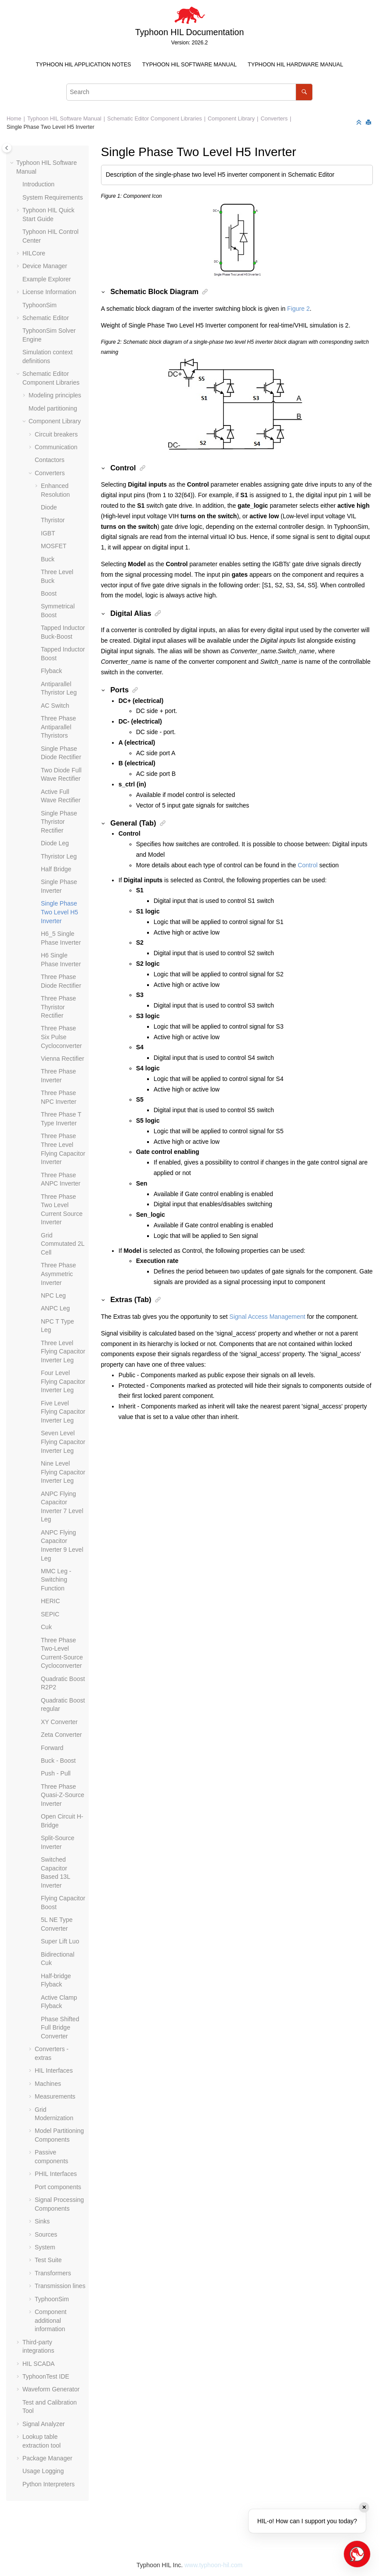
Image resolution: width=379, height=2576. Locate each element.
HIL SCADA (38, 2363)
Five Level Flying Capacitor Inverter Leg (63, 1412)
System (45, 2247)
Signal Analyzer (43, 2423)
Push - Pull (56, 1773)
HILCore (33, 253)
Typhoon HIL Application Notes (83, 65)
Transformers (53, 2273)
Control (308, 865)
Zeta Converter (61, 1734)
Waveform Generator (50, 2389)
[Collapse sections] (360, 123)
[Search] (304, 92)
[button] (12, 163)
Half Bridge (56, 869)
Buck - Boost (58, 1760)
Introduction (38, 184)
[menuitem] (83, 64)
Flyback (51, 670)
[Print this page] (369, 123)
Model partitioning (53, 408)
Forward (52, 1747)
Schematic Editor (45, 317)
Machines (48, 2083)
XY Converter (59, 1721)
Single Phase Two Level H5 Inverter (50, 127)
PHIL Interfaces (56, 2173)
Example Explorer (46, 279)
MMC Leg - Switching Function (56, 1580)
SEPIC (50, 1614)
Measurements (55, 2096)
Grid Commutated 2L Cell (62, 1244)
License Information (49, 291)
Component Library (231, 119)
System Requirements (52, 197)
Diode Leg (55, 843)
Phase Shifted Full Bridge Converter (60, 2028)
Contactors (50, 459)
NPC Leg (53, 1295)
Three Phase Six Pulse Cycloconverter (61, 1037)
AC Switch (55, 705)
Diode (49, 507)
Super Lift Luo (60, 1941)
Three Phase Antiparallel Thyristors (58, 727)
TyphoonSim (39, 305)
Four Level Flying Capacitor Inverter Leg (63, 1381)
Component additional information (50, 2320)
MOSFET (53, 545)
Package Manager (47, 2458)
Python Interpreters (48, 2484)
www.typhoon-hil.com (213, 2565)
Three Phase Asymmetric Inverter (58, 1274)
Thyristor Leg (59, 856)
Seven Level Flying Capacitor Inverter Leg (63, 1442)
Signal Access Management (267, 1316)
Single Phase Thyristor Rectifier (59, 822)
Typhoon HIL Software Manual (189, 65)
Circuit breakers (56, 434)
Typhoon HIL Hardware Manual (295, 65)
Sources (46, 2234)
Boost (49, 593)
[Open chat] (357, 2554)
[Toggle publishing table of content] (6, 148)
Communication (56, 447)
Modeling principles (55, 395)
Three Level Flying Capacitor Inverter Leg (63, 1351)
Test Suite (48, 2259)
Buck (47, 559)
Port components (58, 2186)
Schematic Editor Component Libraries (154, 119)
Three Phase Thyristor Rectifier (58, 1007)
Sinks (42, 2221)
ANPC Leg (55, 1308)
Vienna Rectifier (62, 1058)
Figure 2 (298, 308)
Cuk (46, 1626)
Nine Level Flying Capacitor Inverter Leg (63, 1472)
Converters (274, 119)
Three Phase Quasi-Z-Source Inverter (62, 1795)
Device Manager (44, 265)
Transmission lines (60, 2285)
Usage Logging (43, 2470)
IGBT (48, 533)
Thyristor (53, 520)
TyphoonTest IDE (45, 2376)
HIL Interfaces (54, 2070)
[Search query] (189, 92)
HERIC (50, 1601)
